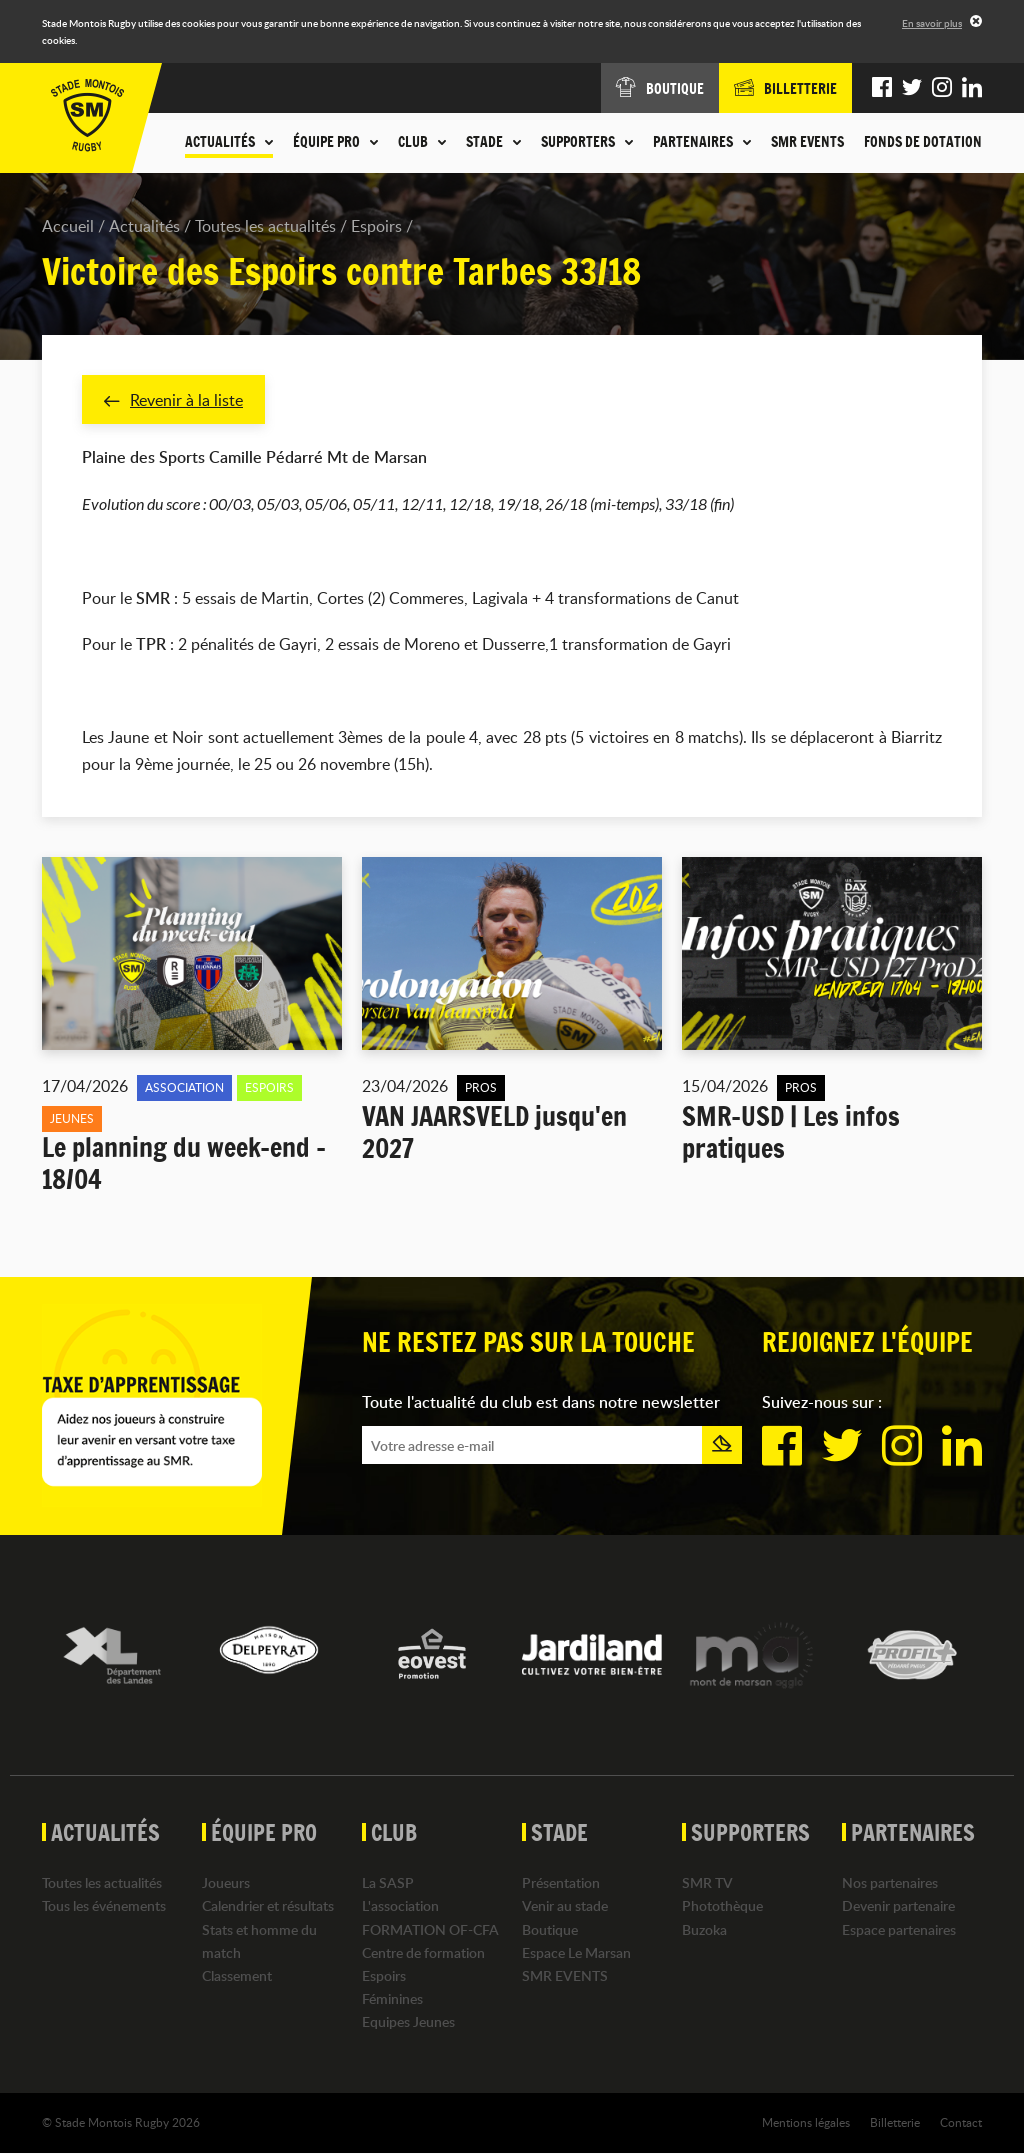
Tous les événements (104, 1906)
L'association (400, 1906)
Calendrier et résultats (268, 1906)
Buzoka (704, 1929)
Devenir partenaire (898, 1906)
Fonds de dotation (923, 142)
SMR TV (707, 1883)
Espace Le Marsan (576, 1952)
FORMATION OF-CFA (430, 1929)
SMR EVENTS (807, 142)
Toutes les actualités (265, 226)
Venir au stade (565, 1906)
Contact (961, 2123)
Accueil (68, 226)
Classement (237, 1976)
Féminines (392, 1999)
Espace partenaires (899, 1929)
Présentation (561, 1883)
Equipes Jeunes (408, 2022)
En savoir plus (932, 23)
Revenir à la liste (173, 400)
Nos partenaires (890, 1883)
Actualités (144, 226)
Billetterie (895, 2123)
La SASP (388, 1883)
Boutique (550, 1929)
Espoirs (376, 226)
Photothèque (722, 1906)
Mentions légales (806, 2123)
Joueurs (226, 1883)
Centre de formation (423, 1952)
